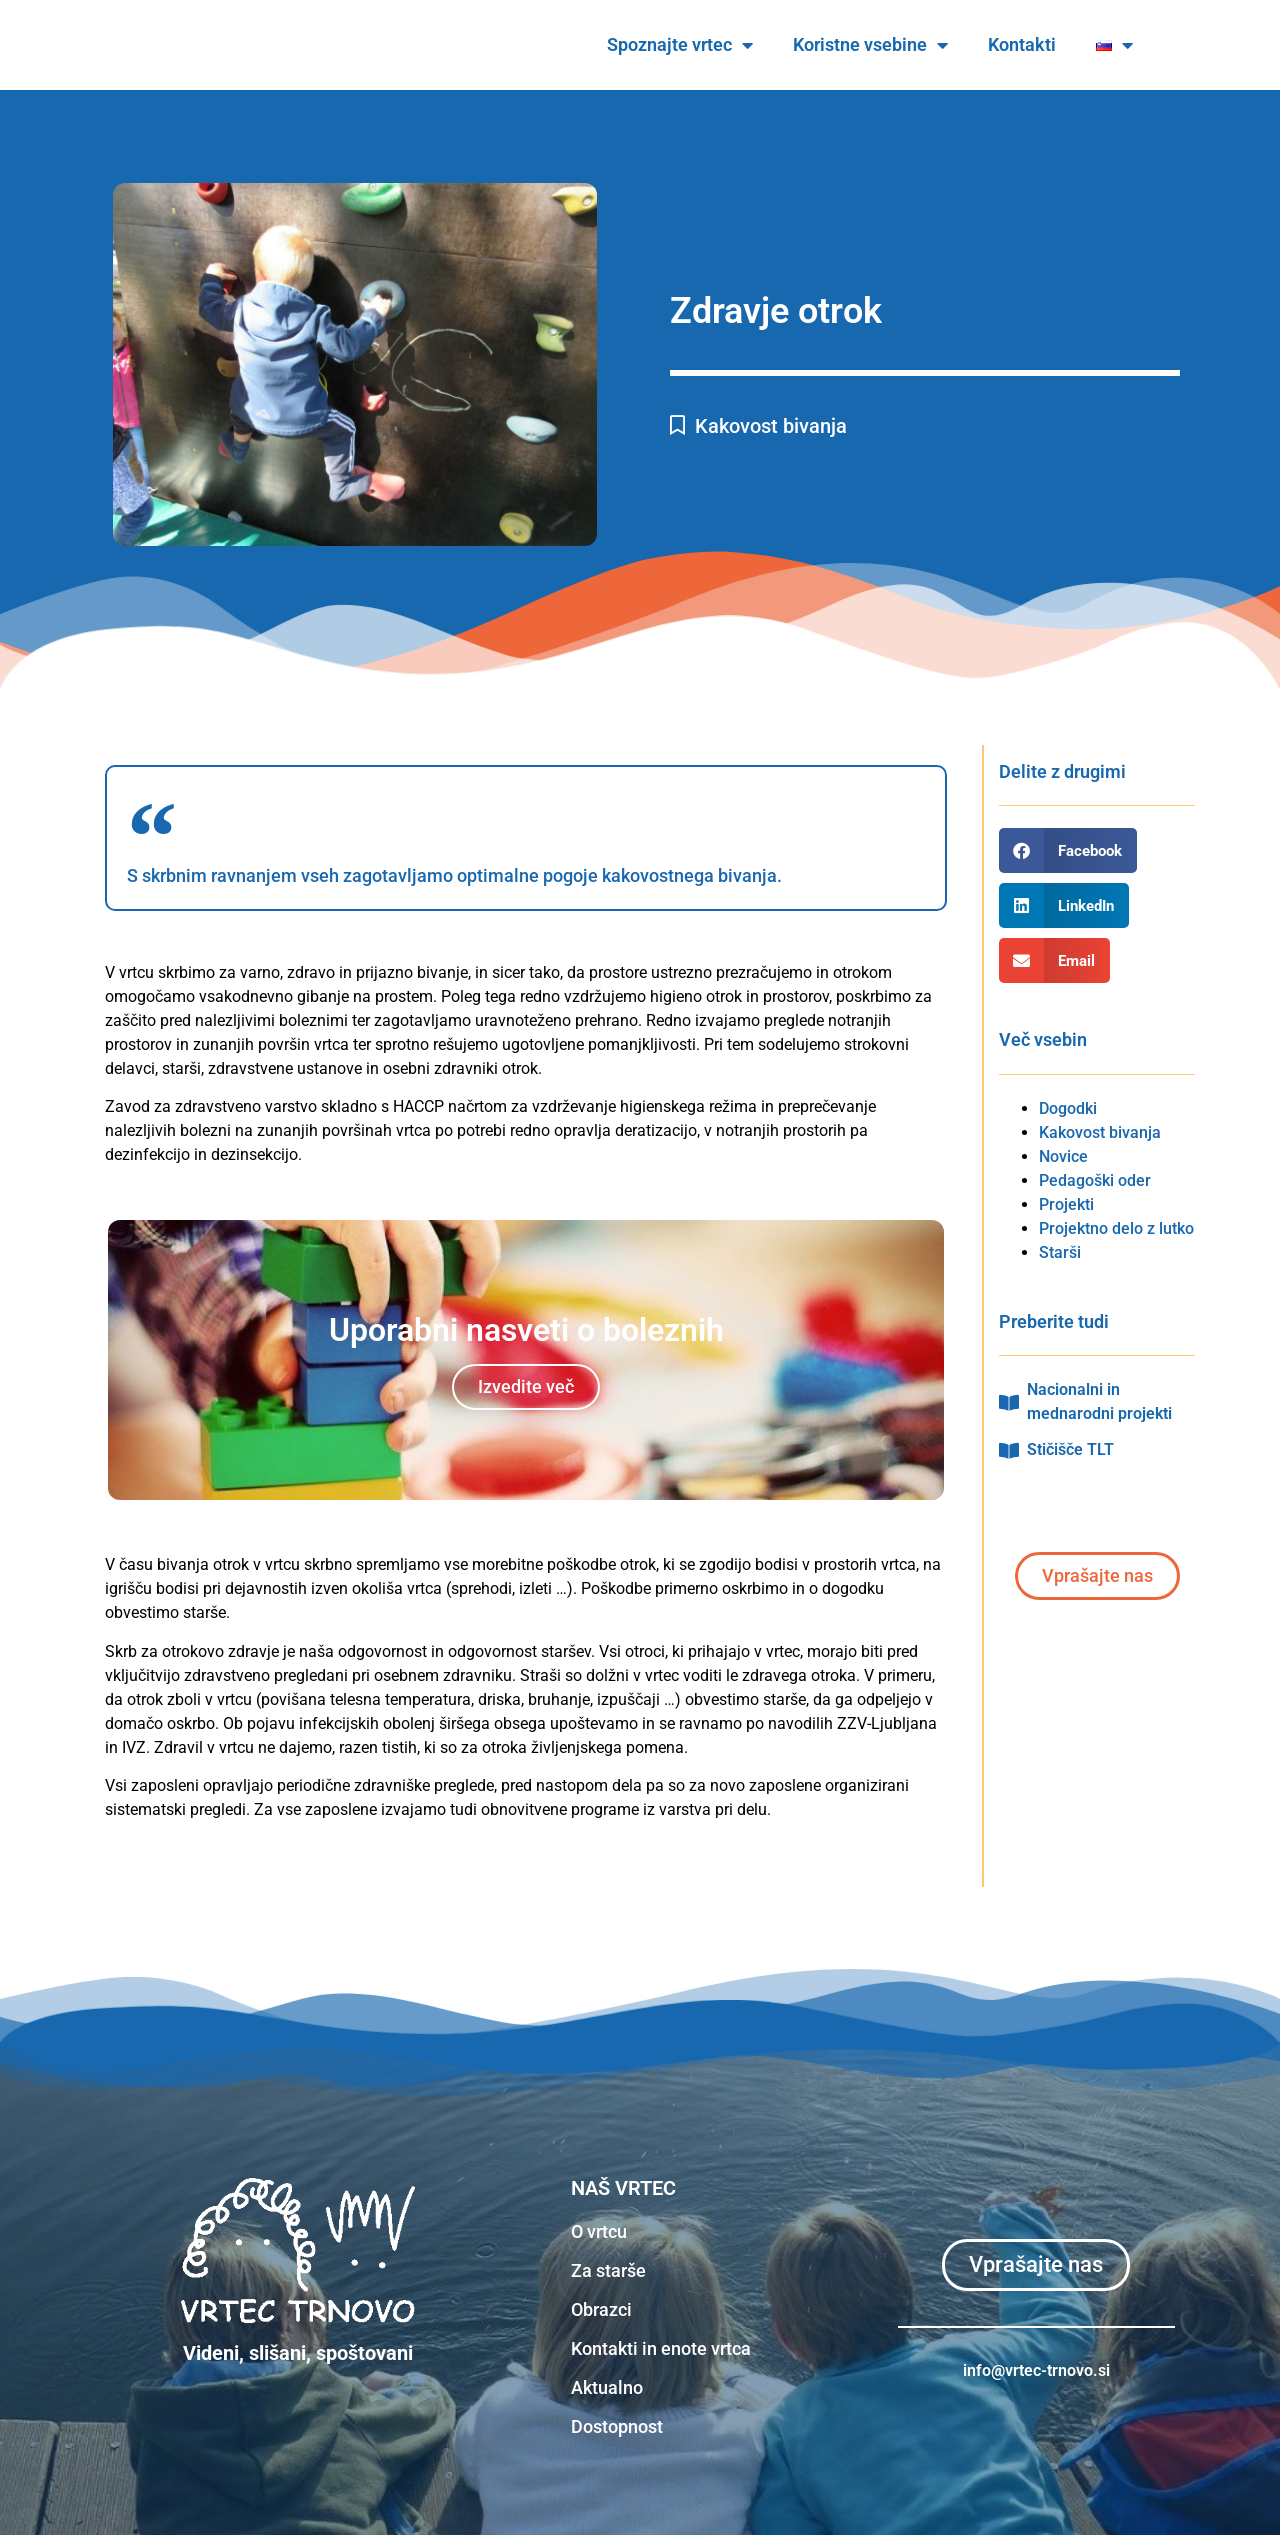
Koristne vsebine (927, 45)
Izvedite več (526, 1386)
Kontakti (1079, 44)
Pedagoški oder (1095, 1180)
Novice (1063, 1156)
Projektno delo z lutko (1116, 1228)
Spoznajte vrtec (737, 45)
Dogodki (1068, 1108)
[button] (1068, 850)
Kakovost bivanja (771, 426)
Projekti (1066, 1204)
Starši (1060, 1252)
